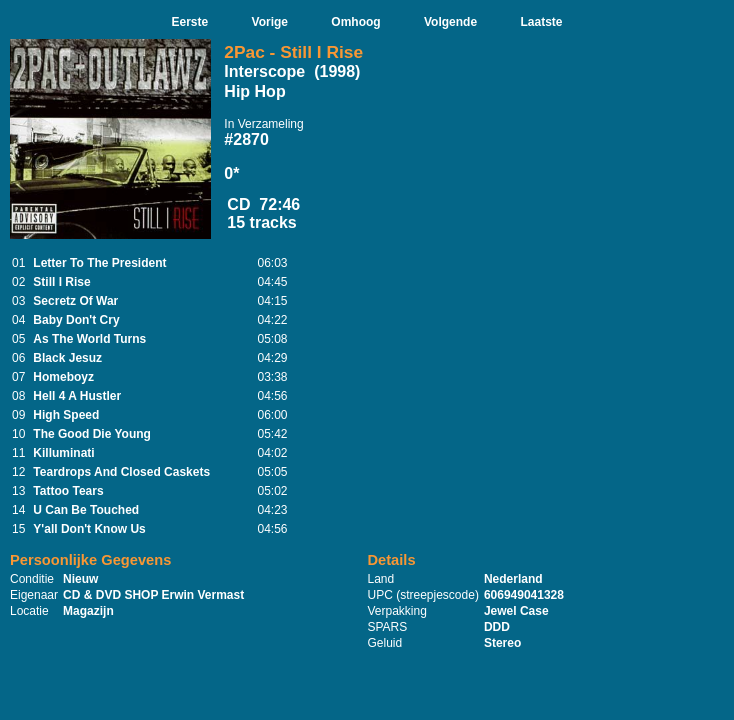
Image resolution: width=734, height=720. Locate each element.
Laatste (541, 22)
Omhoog (355, 22)
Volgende (450, 22)
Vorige (270, 22)
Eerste (189, 22)
